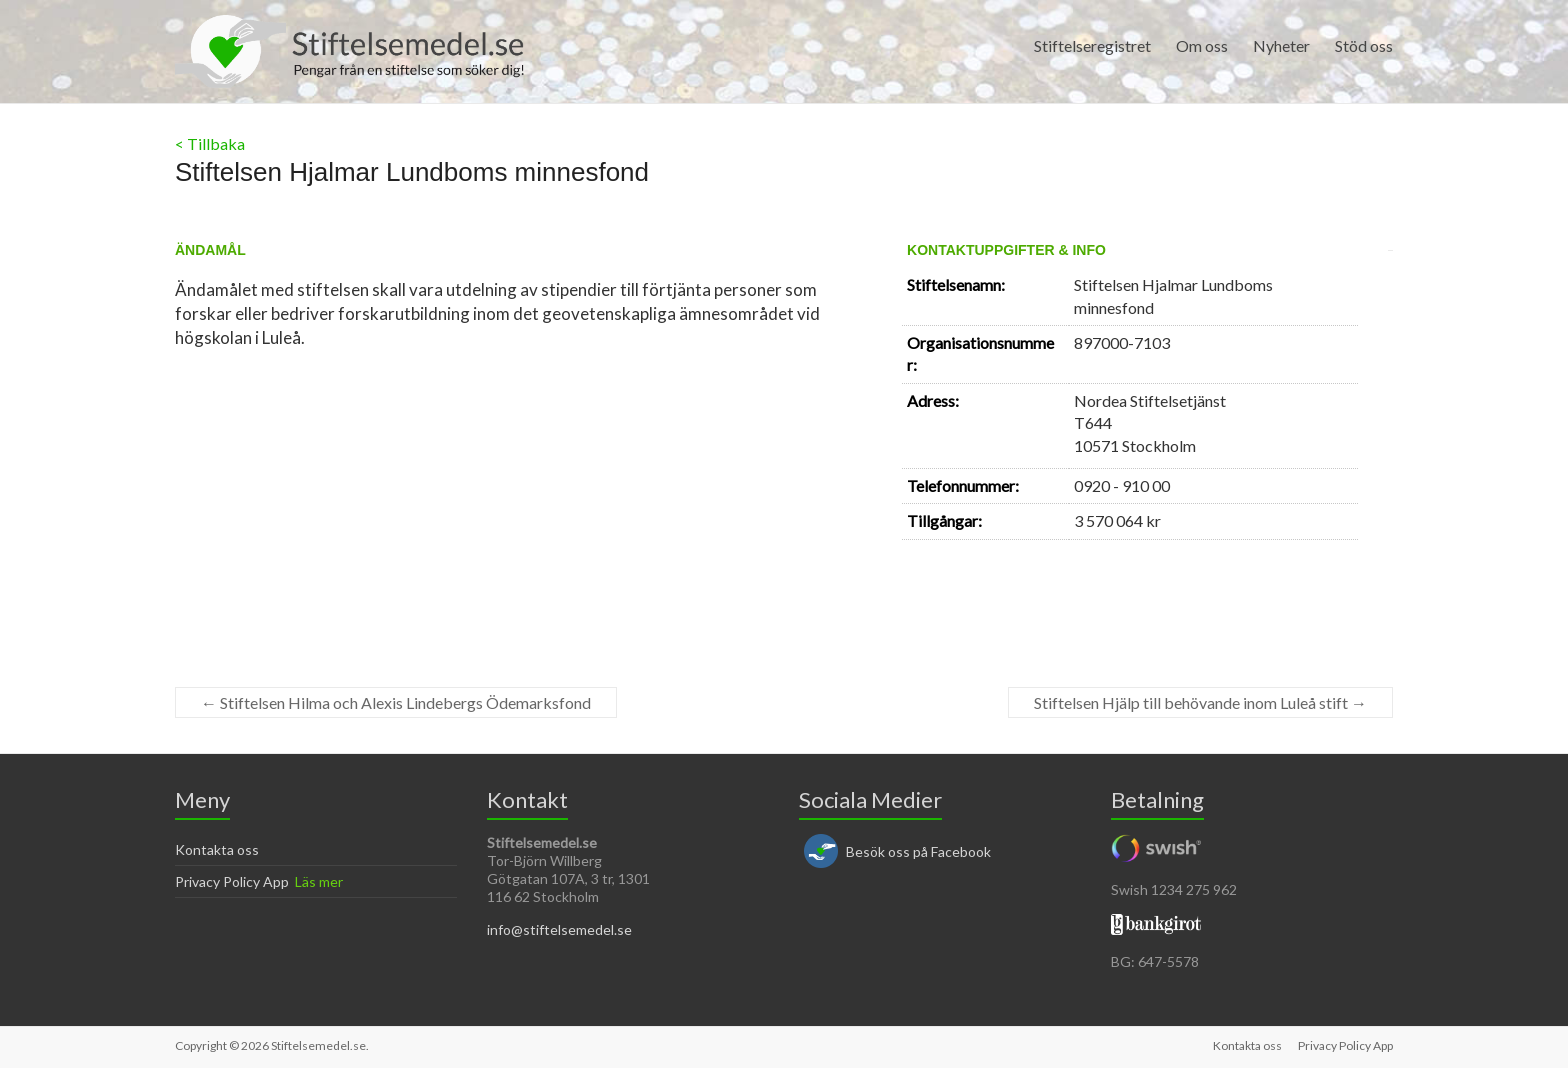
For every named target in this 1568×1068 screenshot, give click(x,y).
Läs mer (319, 881)
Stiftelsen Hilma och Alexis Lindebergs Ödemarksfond (396, 702)
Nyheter (1281, 45)
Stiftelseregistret (1092, 45)
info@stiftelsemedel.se (559, 929)
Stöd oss (1364, 45)
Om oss (1202, 45)
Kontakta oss (217, 849)
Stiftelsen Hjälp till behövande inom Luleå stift (1200, 702)
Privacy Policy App (232, 881)
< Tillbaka (210, 143)
